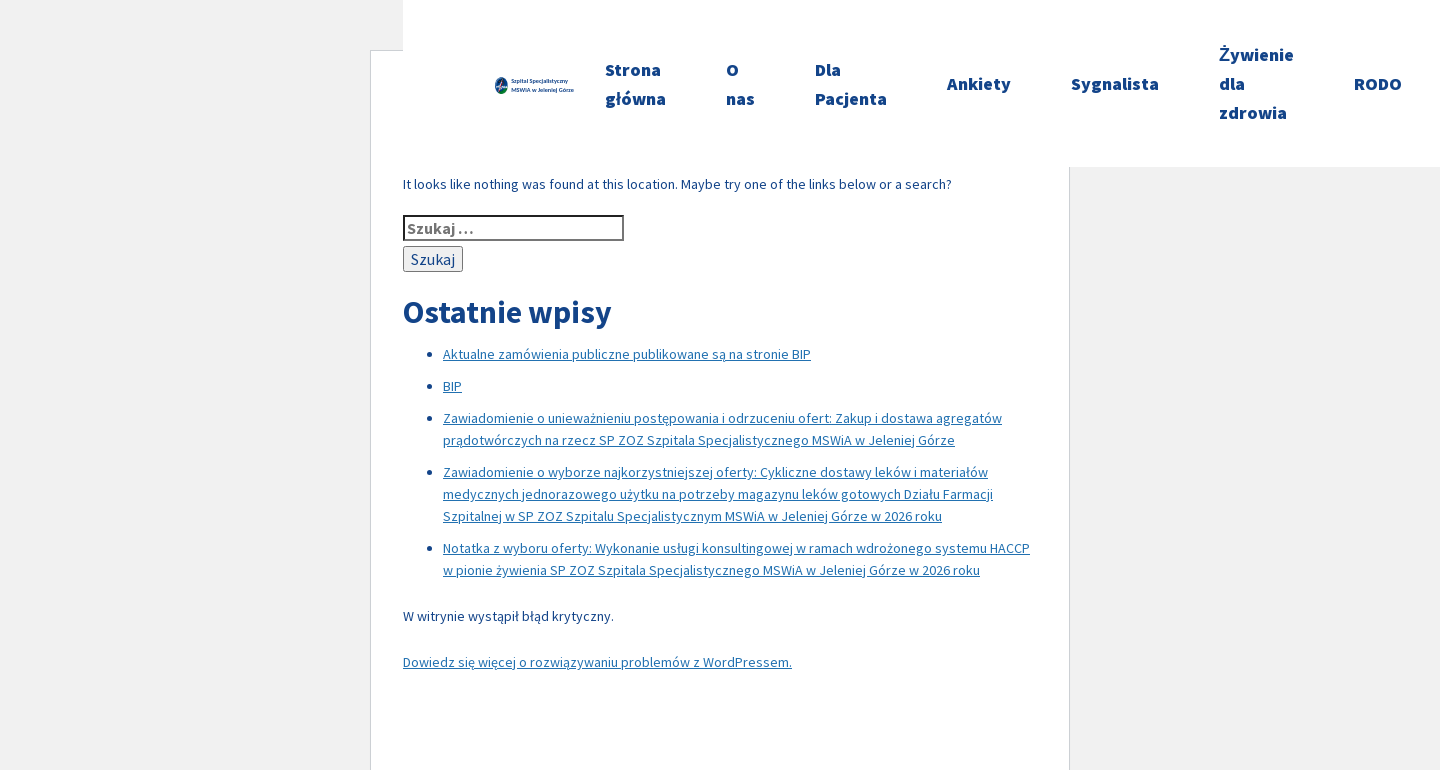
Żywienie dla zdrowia (1256, 83)
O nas (740, 84)
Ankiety (979, 83)
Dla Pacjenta (851, 84)
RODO (1378, 83)
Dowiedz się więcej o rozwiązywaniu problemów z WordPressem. (597, 662)
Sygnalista (1115, 83)
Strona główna (635, 84)
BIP (452, 386)
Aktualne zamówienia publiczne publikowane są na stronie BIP (627, 354)
